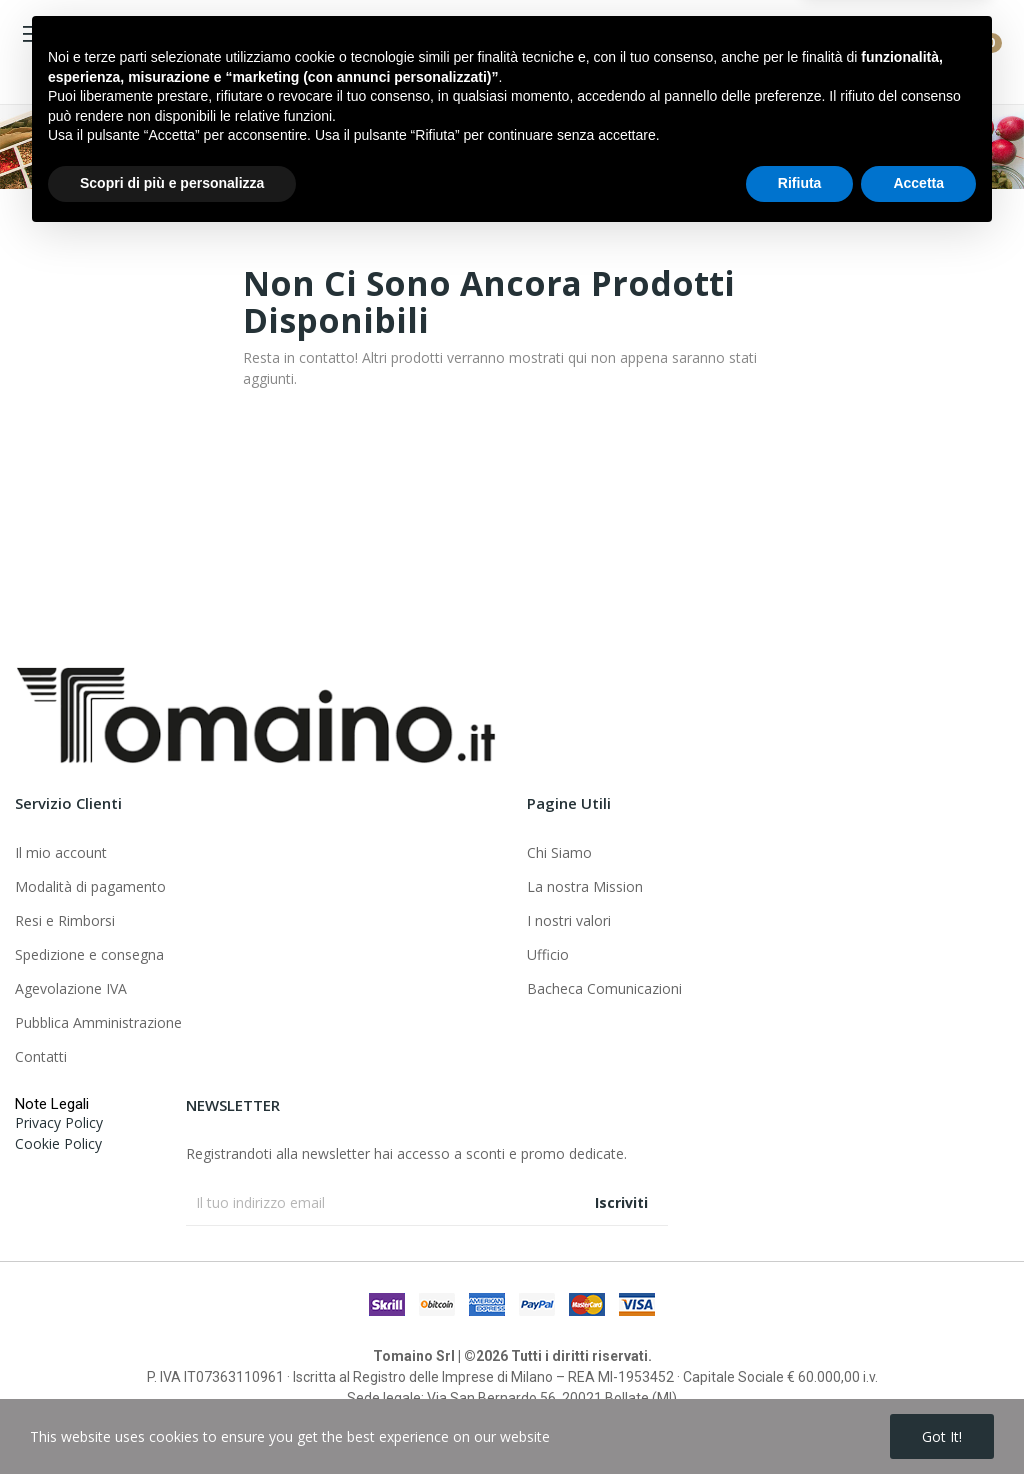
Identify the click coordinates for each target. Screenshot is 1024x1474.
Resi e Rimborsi (65, 920)
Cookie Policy (58, 1143)
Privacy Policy (59, 1122)
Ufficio (548, 954)
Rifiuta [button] (800, 1419)
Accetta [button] (918, 1419)
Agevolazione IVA (71, 988)
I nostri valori (569, 920)
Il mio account (61, 852)
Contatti (41, 1056)
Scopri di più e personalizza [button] (172, 1419)
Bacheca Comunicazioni (604, 988)
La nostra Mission (585, 886)
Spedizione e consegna (89, 954)
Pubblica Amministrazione (98, 1022)
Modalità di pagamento (90, 886)
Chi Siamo (559, 852)
